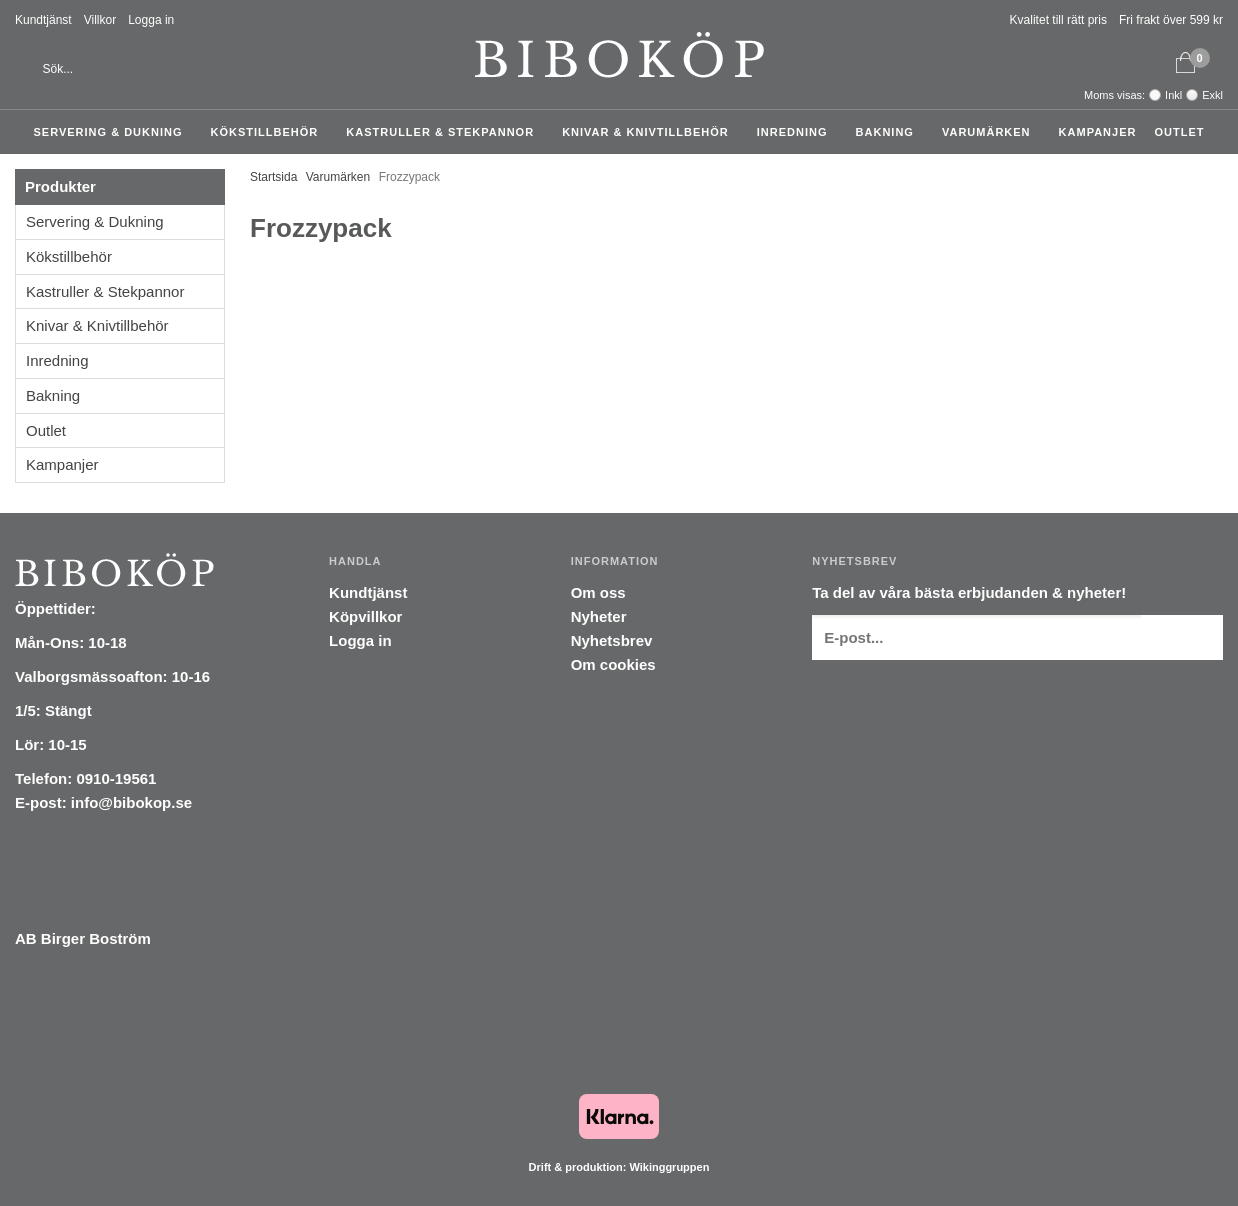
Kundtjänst (43, 20)
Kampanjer (1098, 132)
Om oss (598, 592)
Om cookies (613, 664)
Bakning (890, 132)
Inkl (1173, 95)
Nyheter (599, 616)
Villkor (100, 20)
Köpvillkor (365, 616)
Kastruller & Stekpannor (445, 132)
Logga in (151, 20)
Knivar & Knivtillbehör (650, 132)
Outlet (1179, 132)
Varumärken (991, 132)
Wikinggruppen (669, 1167)
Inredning (797, 132)
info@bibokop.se (131, 802)
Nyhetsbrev (612, 640)
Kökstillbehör (270, 132)
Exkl (1212, 95)
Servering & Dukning (113, 132)
